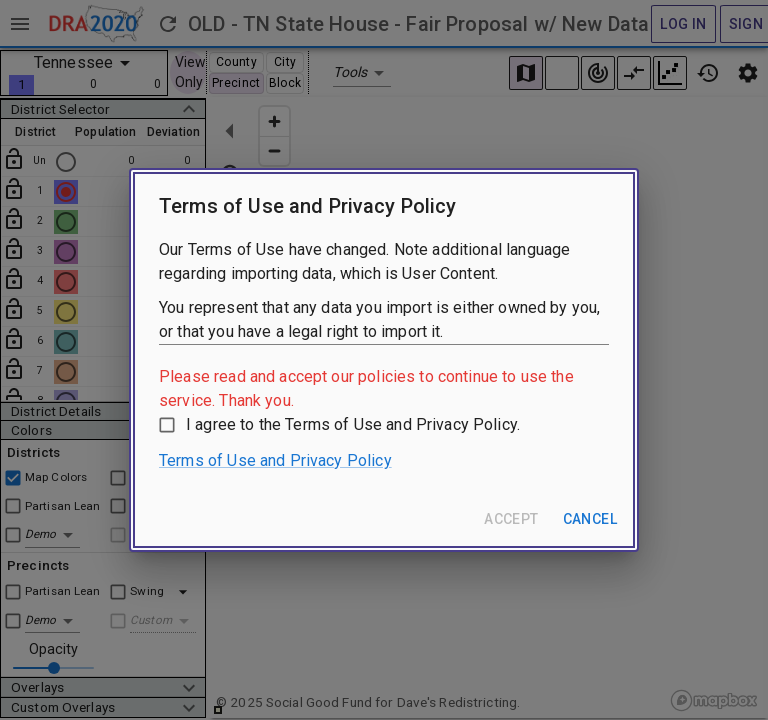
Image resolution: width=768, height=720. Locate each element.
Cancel (590, 519)
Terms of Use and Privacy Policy (275, 460)
